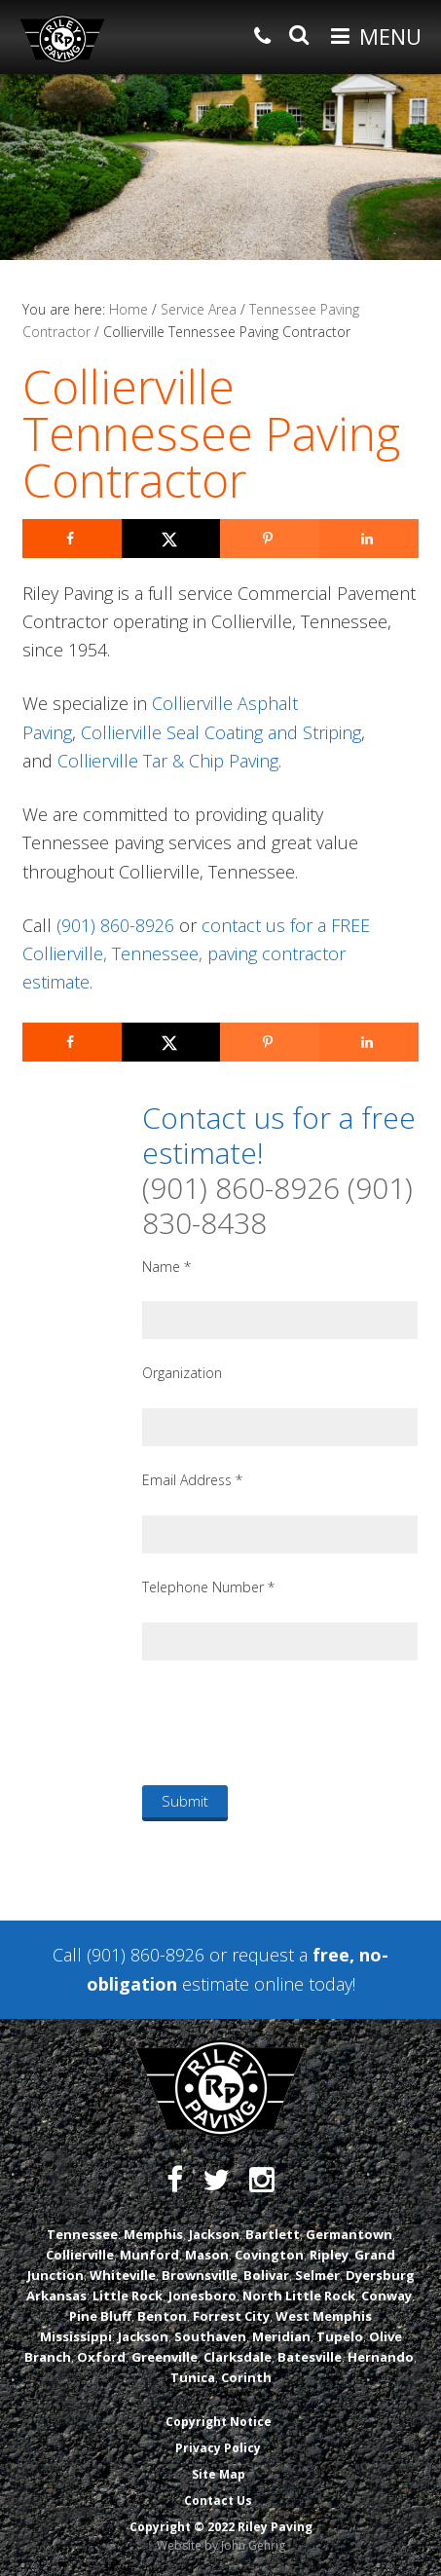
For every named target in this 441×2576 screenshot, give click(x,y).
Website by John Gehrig (221, 2545)
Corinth (246, 2377)
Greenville (164, 2357)
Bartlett (272, 2234)
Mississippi (76, 2336)
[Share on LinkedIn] (369, 538)
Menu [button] (390, 36)
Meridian (281, 2336)
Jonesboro (202, 2295)
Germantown (349, 2234)
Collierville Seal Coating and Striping (221, 732)
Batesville (309, 2357)
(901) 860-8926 (115, 925)
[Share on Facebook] (72, 538)
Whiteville (123, 2275)
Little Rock (127, 2295)
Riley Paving (62, 39)
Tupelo (339, 2336)
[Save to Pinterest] (269, 538)
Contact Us (218, 2500)
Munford (149, 2254)
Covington (269, 2254)
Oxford (101, 2357)
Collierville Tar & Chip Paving (167, 760)
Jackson (214, 2234)
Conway (386, 2295)
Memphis (153, 2234)
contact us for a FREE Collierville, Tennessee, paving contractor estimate (196, 954)
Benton (162, 2316)
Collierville (80, 2254)
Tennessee (82, 2234)
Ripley (329, 2254)
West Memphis (324, 2316)
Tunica (192, 2377)
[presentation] (290, 1722)
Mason (207, 2254)
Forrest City (231, 2316)
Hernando (381, 2357)
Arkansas (56, 2295)
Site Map (218, 2474)
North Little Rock (298, 2295)
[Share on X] (171, 538)
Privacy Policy (218, 2448)
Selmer (317, 2275)
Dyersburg (380, 2275)
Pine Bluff (100, 2316)
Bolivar (266, 2275)
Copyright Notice (218, 2421)
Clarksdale (237, 2357)
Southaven (210, 2336)
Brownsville (200, 2275)
